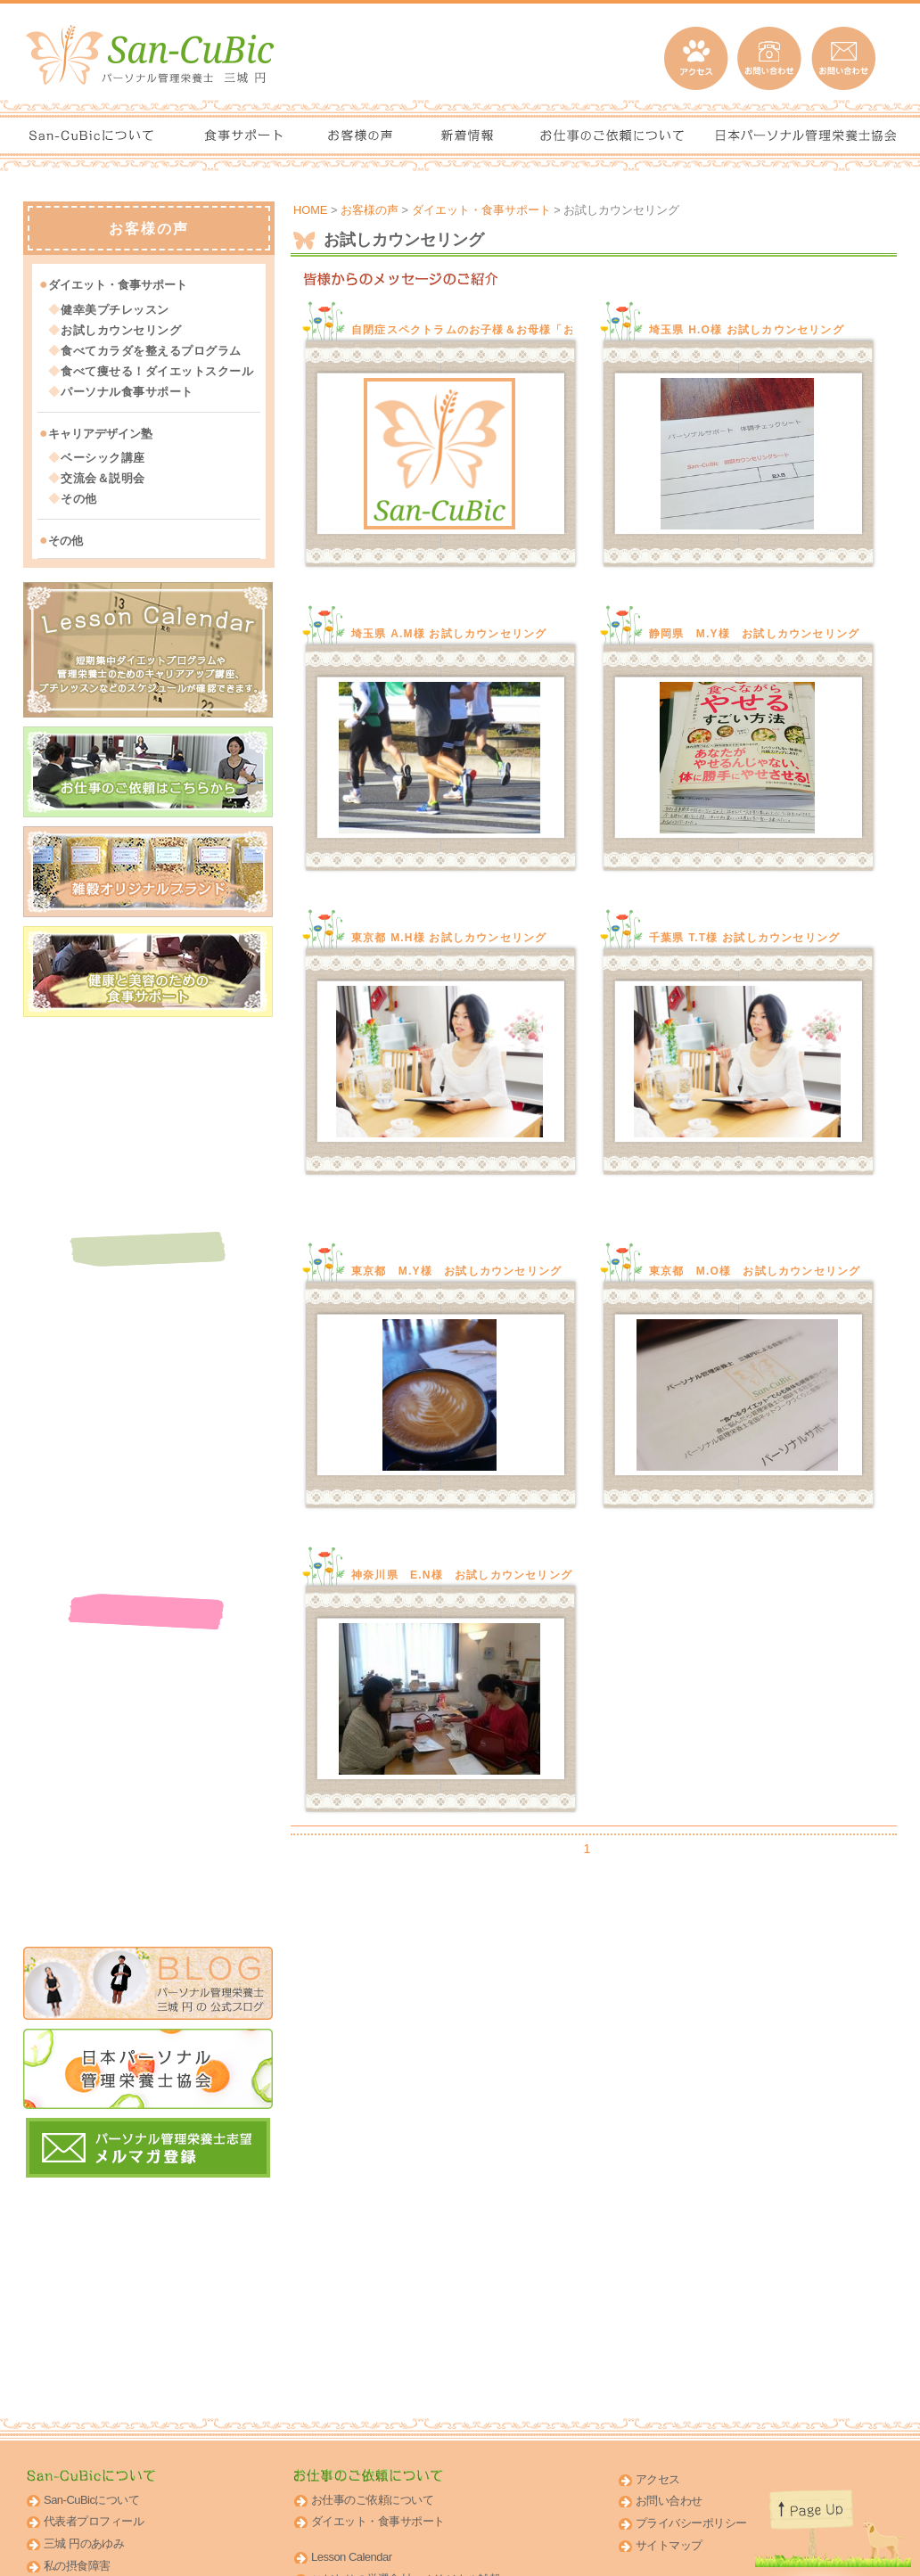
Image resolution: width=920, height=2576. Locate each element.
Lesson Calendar (351, 2557)
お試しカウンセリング (121, 329)
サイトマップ (669, 2545)
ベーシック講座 (103, 457)
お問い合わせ (669, 2500)
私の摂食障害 (77, 2565)
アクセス (658, 2479)
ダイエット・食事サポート (481, 210)
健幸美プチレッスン (115, 309)
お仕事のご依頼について (372, 2499)
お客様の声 (369, 210)
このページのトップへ (823, 2523)
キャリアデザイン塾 (100, 433)
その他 (79, 498)
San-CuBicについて (91, 2499)
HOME (310, 210)
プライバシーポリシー (691, 2523)
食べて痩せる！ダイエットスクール (157, 370)
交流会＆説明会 (103, 477)
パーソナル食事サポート (127, 391)
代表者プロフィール (94, 2521)
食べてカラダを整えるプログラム (151, 350)
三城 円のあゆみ (84, 2543)
